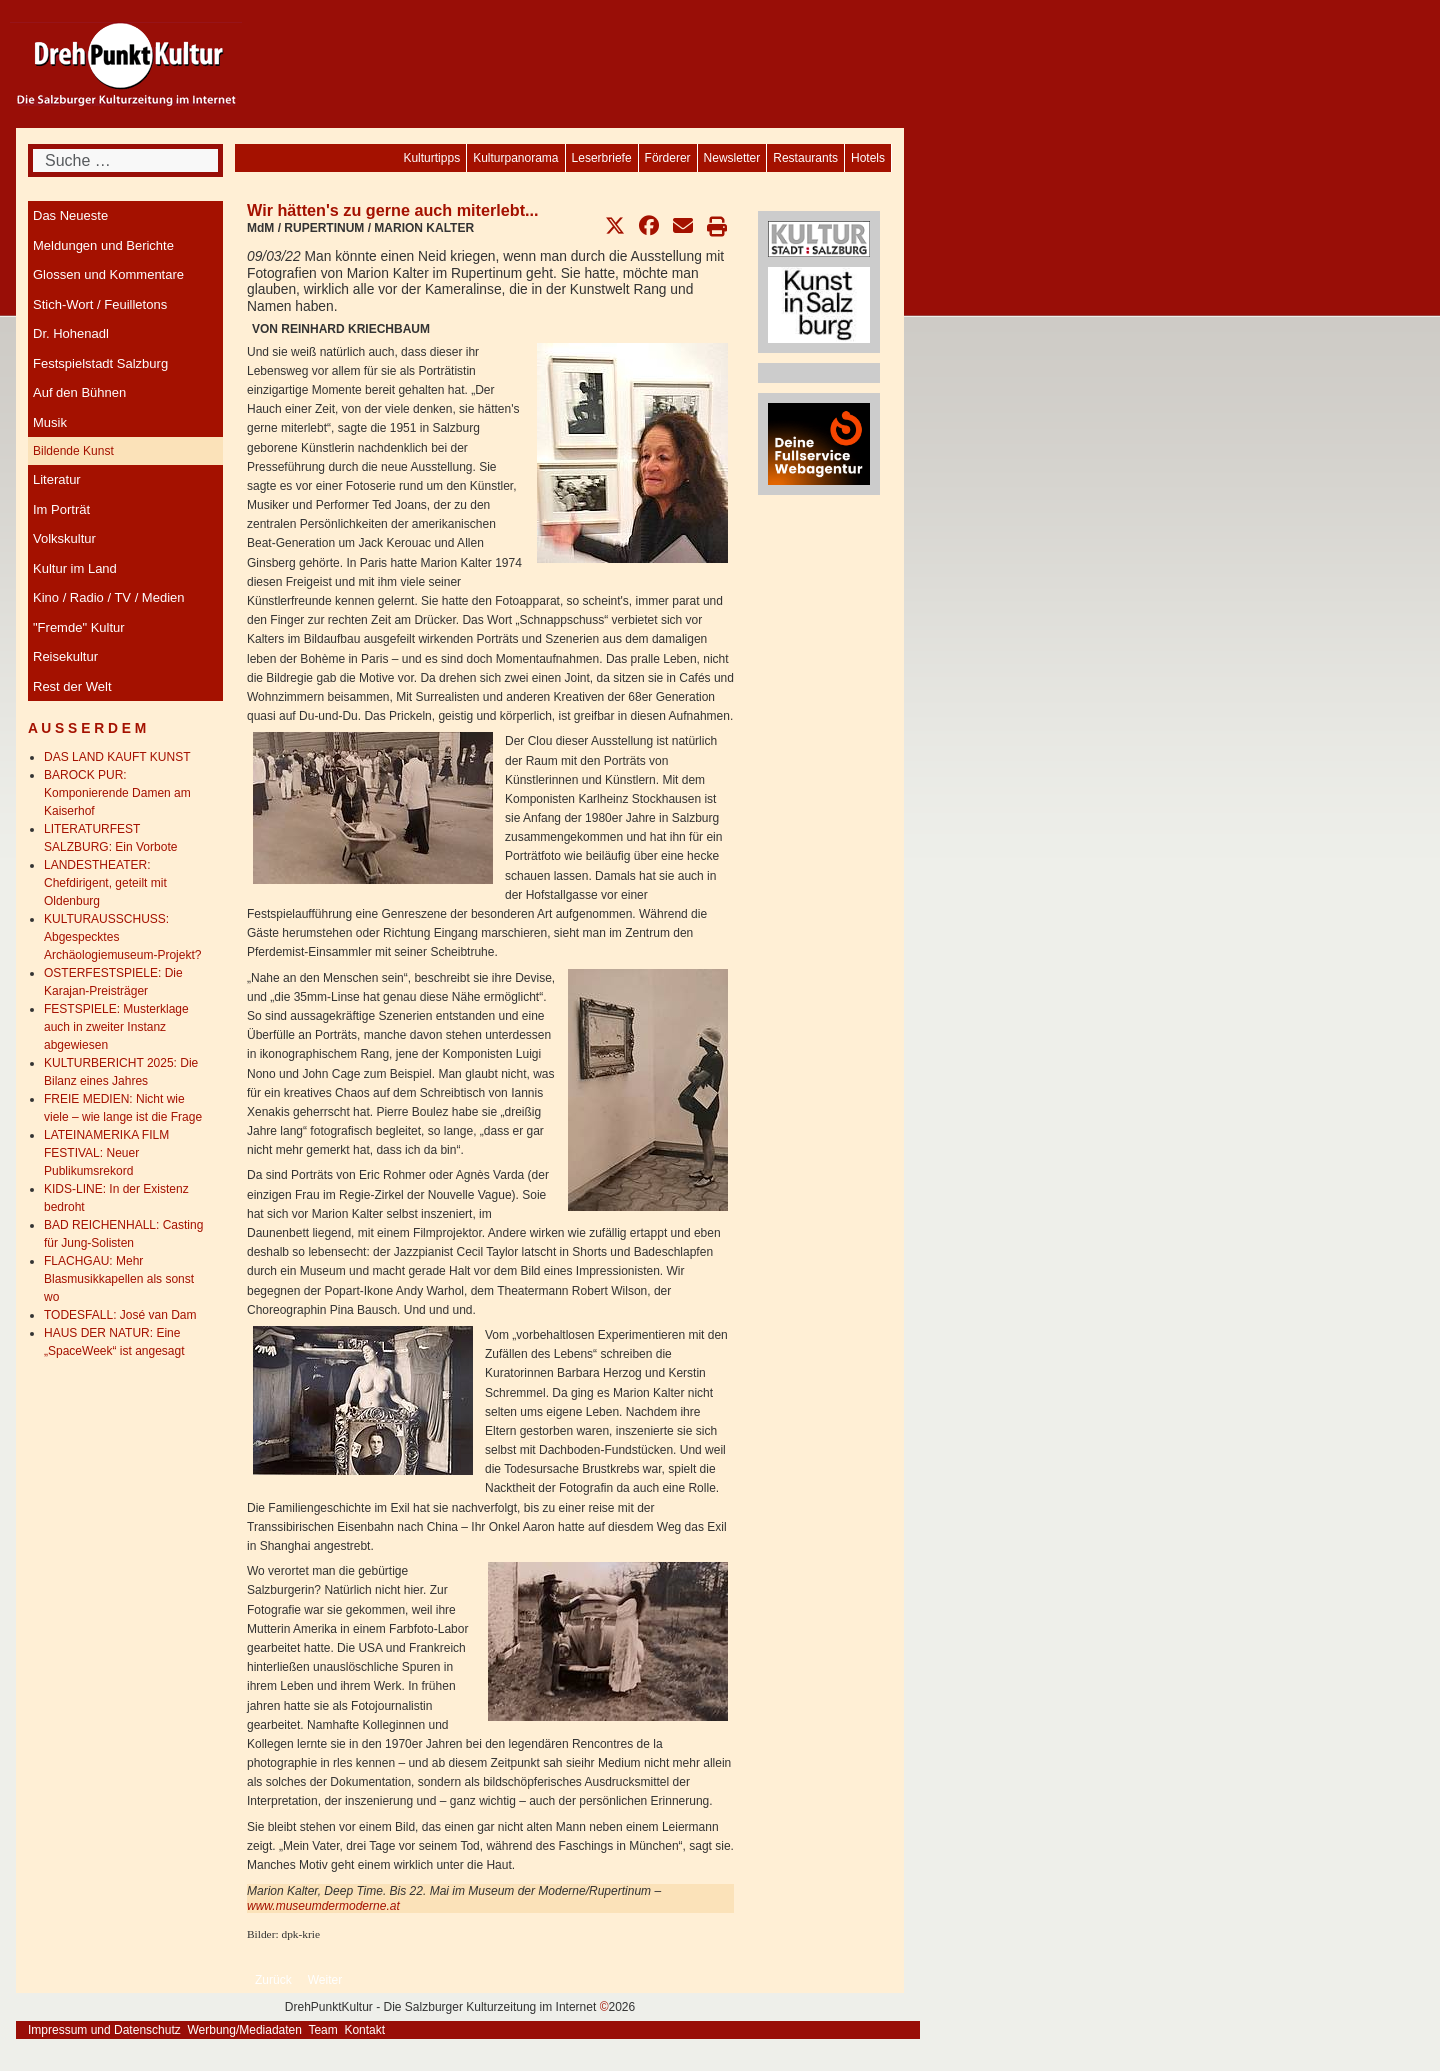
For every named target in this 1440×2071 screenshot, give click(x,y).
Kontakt (364, 2030)
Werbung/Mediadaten (244, 2030)
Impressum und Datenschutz (104, 2030)
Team (322, 2030)
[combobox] (125, 160)
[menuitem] (868, 158)
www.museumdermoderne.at (323, 1906)
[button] (615, 226)
